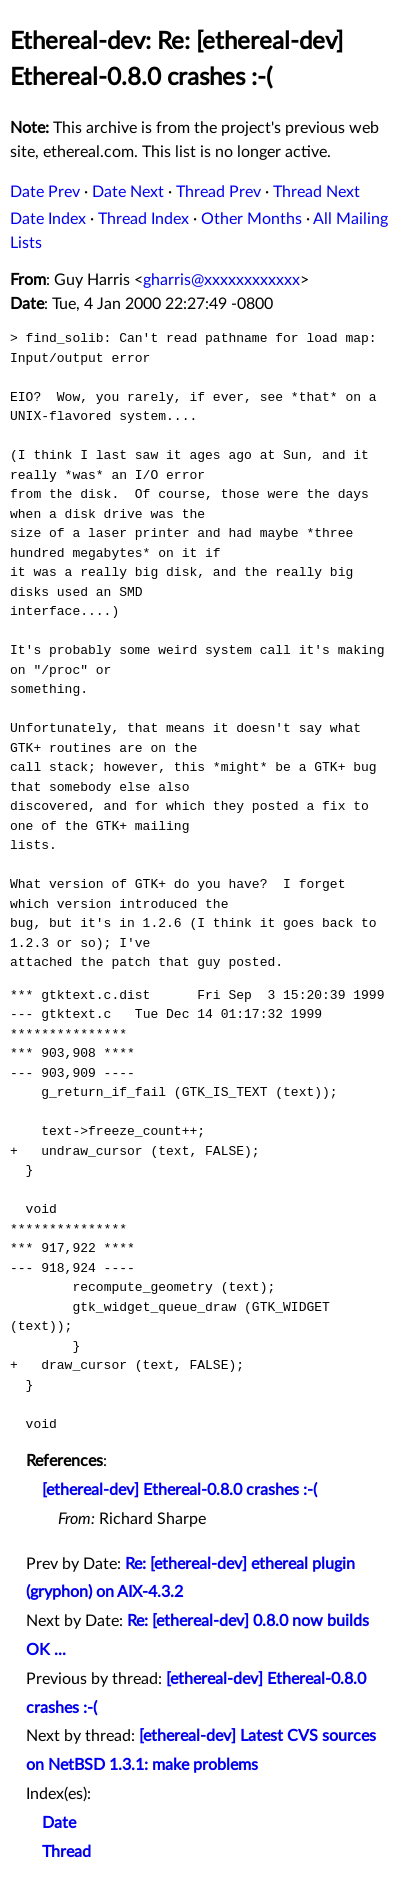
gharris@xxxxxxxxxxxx (221, 280)
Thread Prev (218, 192)
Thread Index (143, 219)
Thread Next (316, 192)
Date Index (48, 219)
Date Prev (45, 192)
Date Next (128, 192)
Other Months (251, 219)
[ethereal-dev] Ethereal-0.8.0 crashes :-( (179, 1490)
